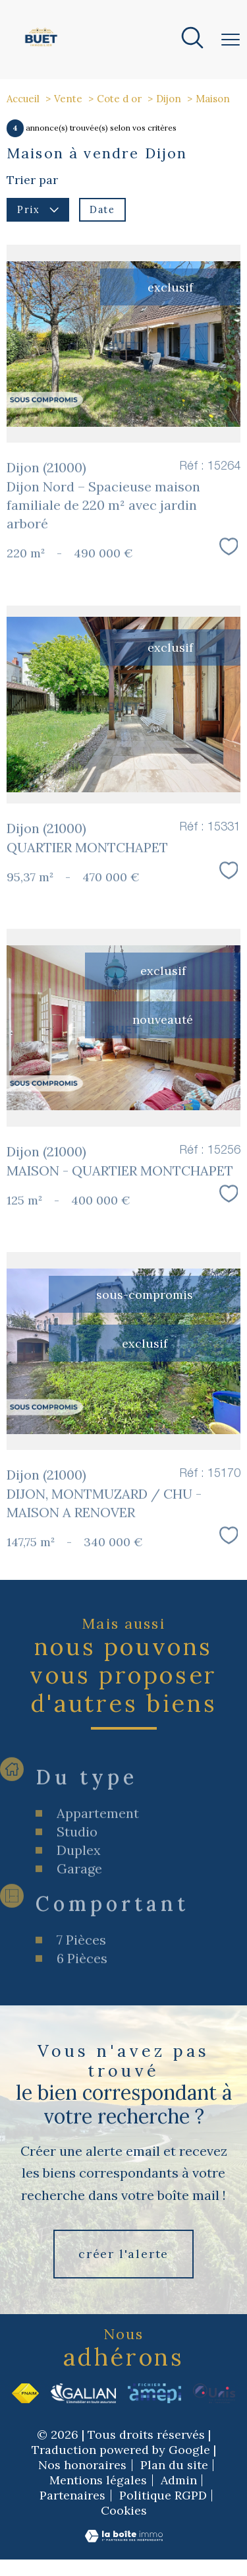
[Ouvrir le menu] (230, 39)
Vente (68, 98)
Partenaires (72, 2495)
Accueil (23, 98)
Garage (79, 1933)
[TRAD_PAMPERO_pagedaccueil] (41, 47)
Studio (77, 1896)
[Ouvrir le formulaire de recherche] (192, 39)
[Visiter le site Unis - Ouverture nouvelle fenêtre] (214, 2393)
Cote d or (119, 98)
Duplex (79, 1914)
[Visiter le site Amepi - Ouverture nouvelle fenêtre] (154, 2393)
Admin (179, 2480)
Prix (38, 209)
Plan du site (174, 2464)
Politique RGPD (163, 2495)
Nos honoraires (82, 2464)
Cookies (124, 2511)
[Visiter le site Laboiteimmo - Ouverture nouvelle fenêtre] (124, 2539)
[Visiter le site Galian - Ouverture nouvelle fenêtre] (83, 2393)
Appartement (98, 1877)
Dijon (168, 98)
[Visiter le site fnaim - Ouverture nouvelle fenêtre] (25, 2393)
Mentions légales (98, 2480)
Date (102, 209)
